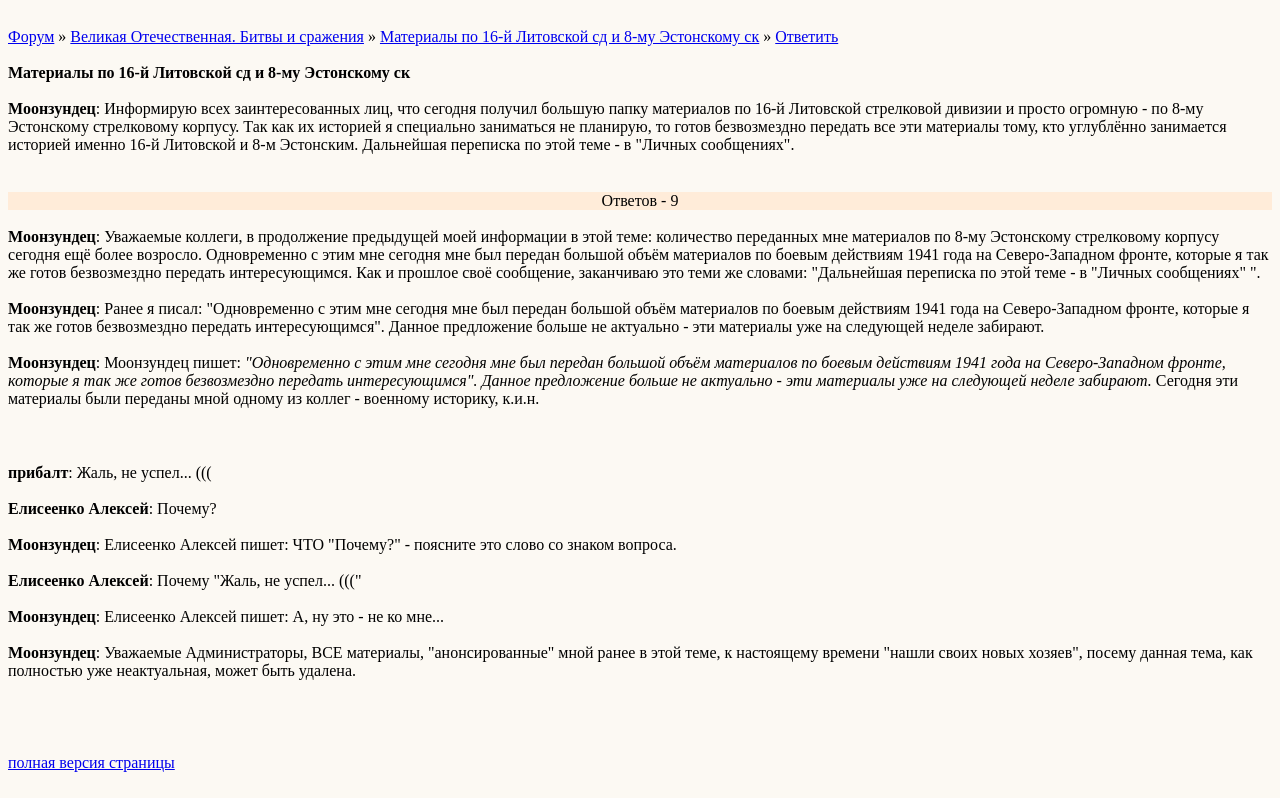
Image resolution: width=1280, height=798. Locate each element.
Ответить (806, 36)
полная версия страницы (91, 762)
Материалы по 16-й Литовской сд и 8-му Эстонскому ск (569, 36)
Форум (31, 36)
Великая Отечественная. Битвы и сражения (217, 36)
